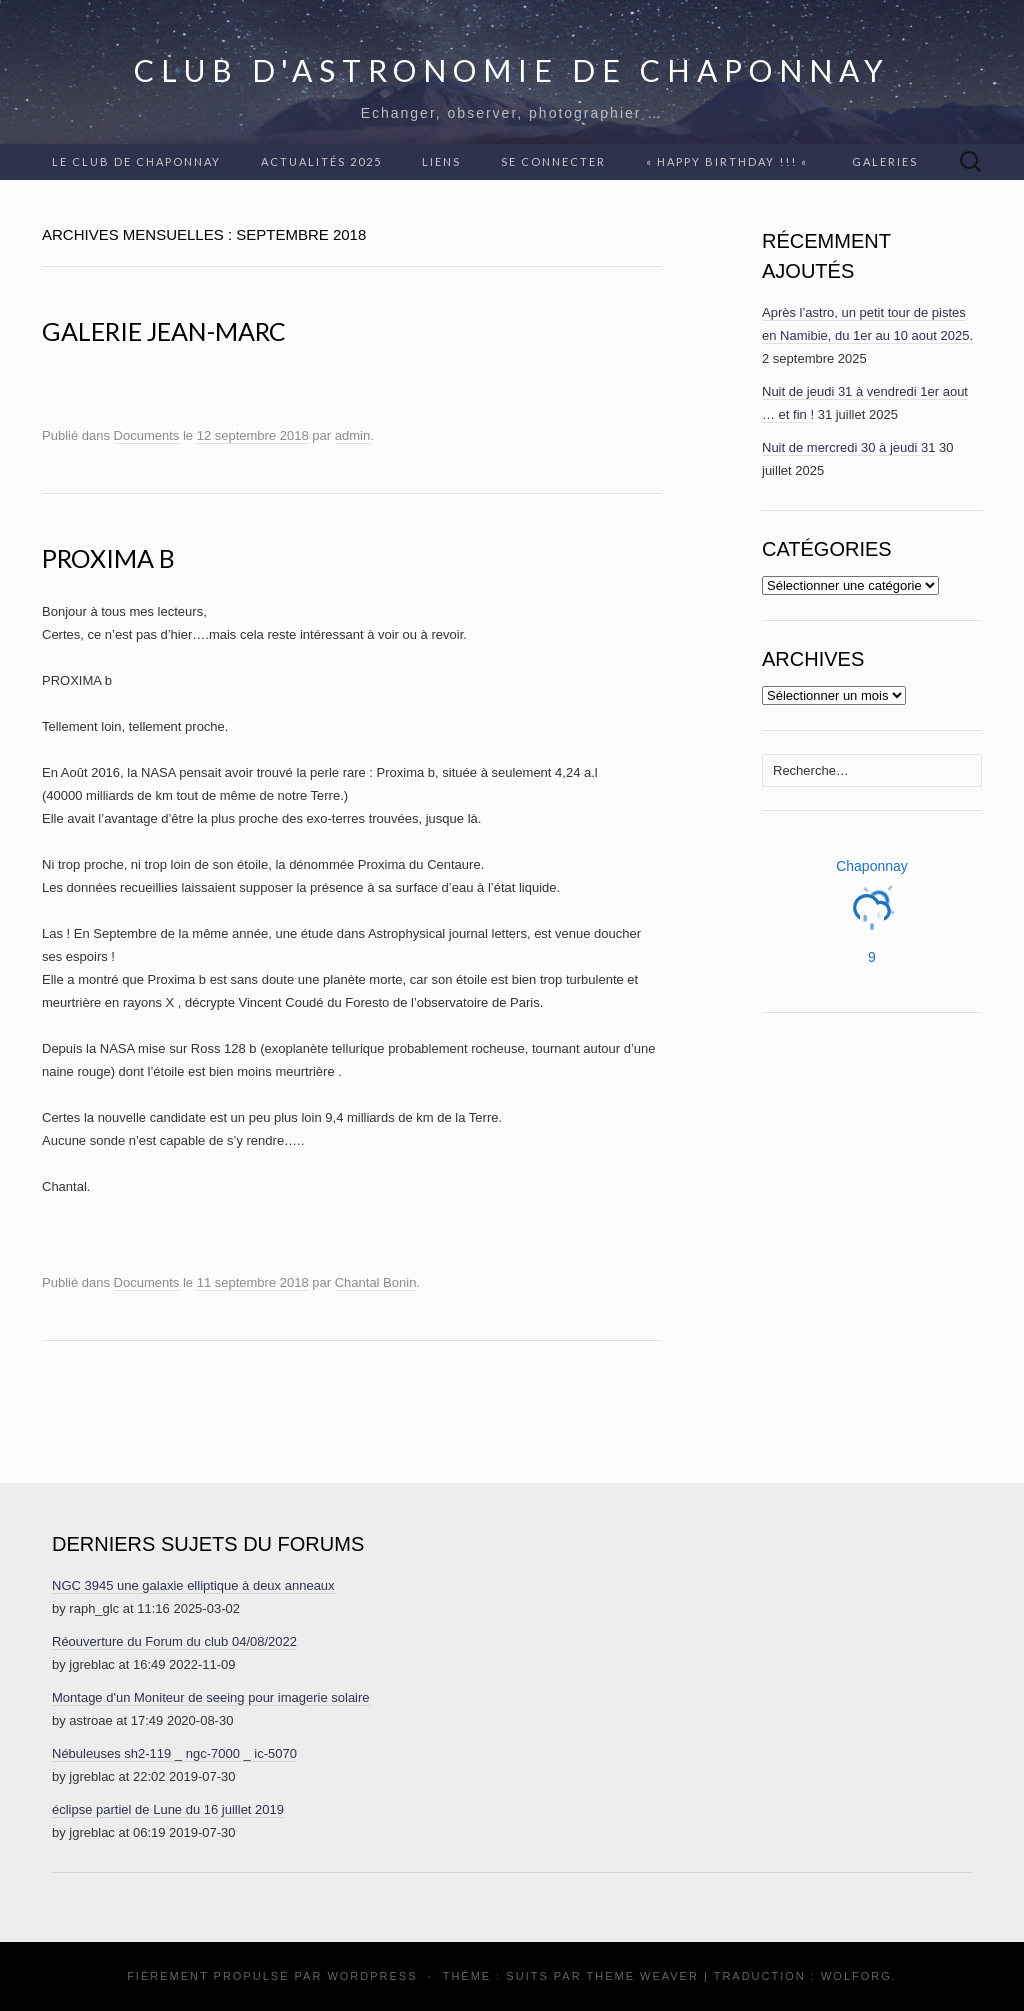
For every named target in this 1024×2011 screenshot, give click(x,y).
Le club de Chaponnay (136, 161)
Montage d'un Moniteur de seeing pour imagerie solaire (211, 1697)
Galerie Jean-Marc (164, 331)
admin (352, 435)
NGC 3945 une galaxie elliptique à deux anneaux (193, 1585)
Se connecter (553, 161)
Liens (441, 161)
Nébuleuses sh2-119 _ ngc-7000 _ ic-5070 (174, 1753)
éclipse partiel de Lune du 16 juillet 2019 (168, 1809)
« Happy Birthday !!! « (729, 161)
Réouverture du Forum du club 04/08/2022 (174, 1641)
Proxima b (108, 558)
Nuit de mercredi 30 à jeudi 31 (848, 447)
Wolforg (856, 1976)
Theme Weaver (642, 1976)
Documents (147, 435)
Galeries (885, 161)
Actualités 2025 (321, 161)
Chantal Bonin (376, 1282)
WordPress (372, 1976)
